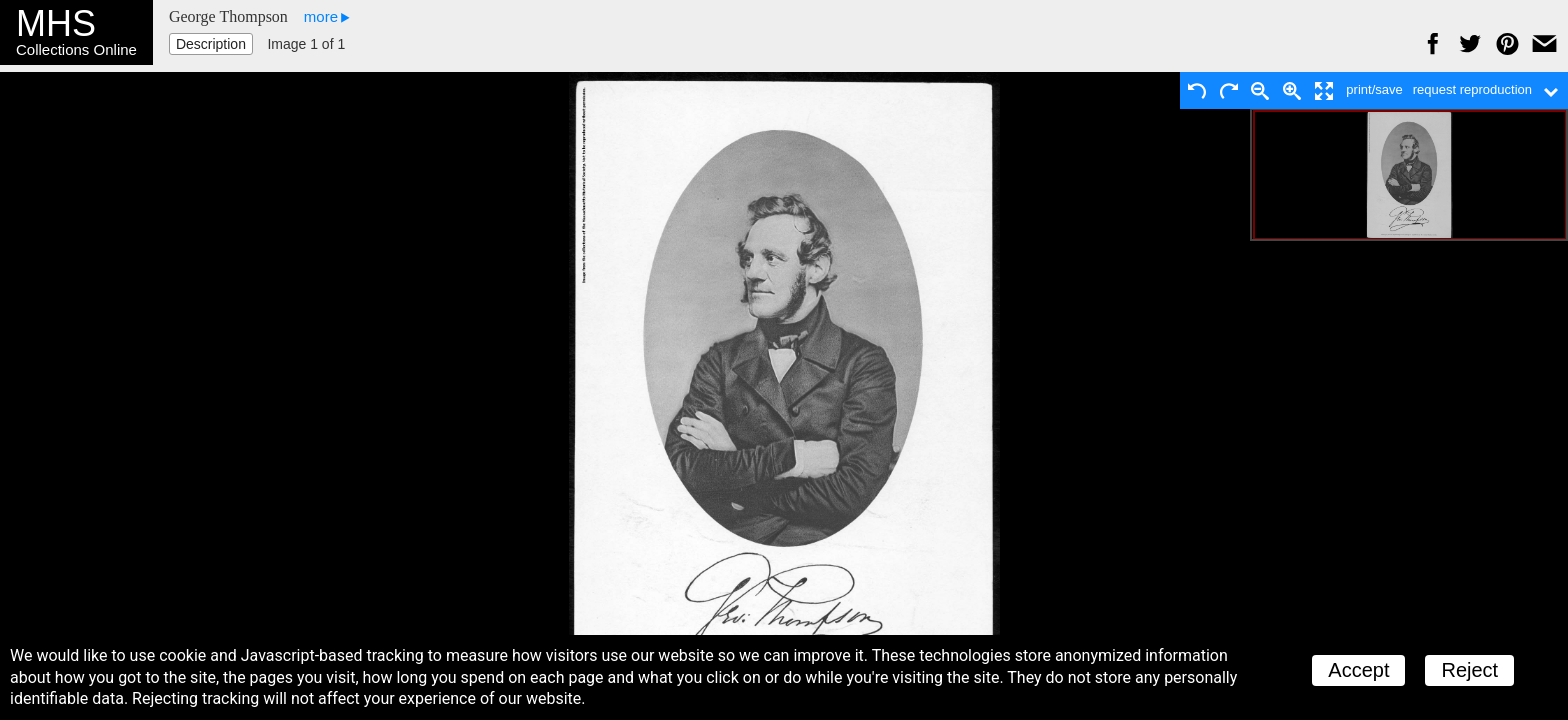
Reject (1469, 670)
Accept (1358, 670)
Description (211, 44)
